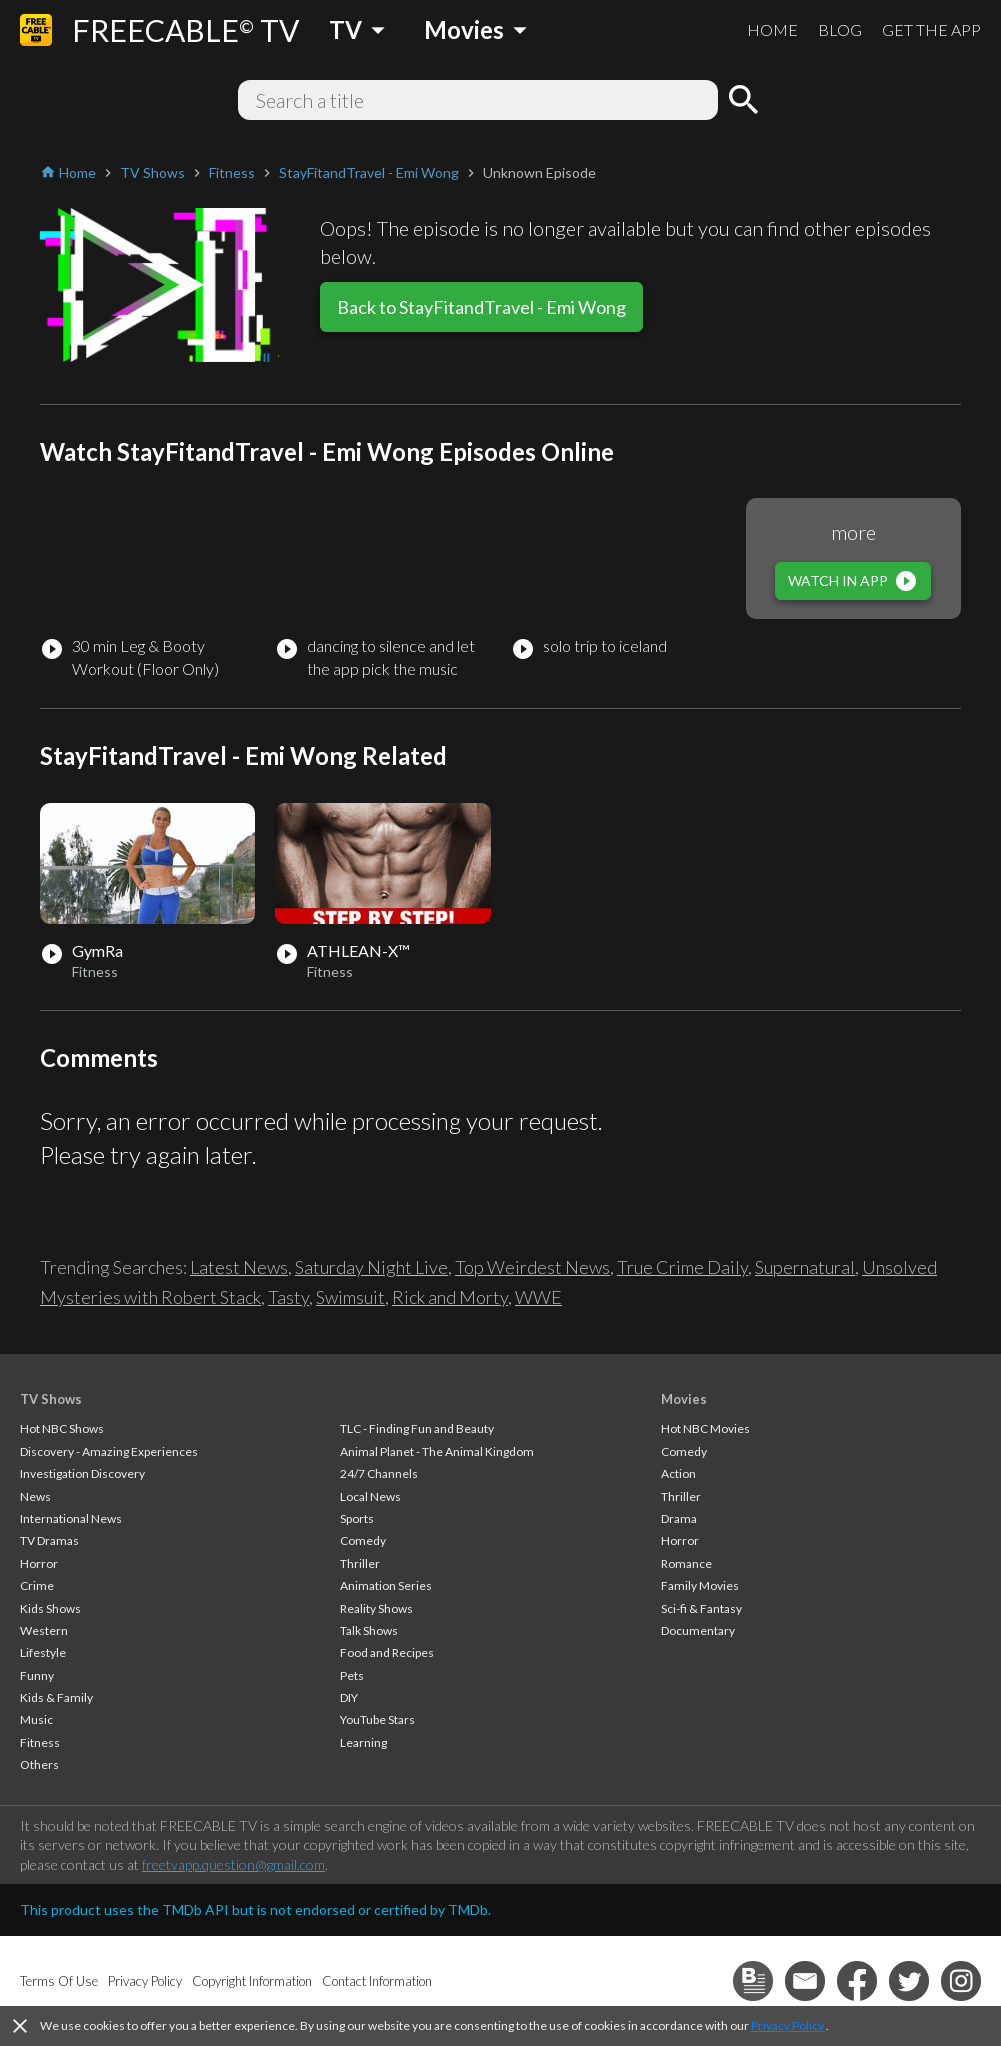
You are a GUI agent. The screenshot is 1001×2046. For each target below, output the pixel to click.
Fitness (40, 1742)
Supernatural (805, 1267)
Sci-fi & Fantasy (701, 1608)
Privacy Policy (787, 2025)
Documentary (698, 1630)
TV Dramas (49, 1540)
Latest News (239, 1267)
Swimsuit (350, 1297)
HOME (772, 29)
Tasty (288, 1297)
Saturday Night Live (371, 1267)
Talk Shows (369, 1630)
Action (678, 1473)
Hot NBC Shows (62, 1428)
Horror (39, 1563)
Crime (37, 1585)
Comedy (363, 1540)
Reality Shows (376, 1608)
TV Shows (51, 1399)
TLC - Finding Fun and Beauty (417, 1428)
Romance (686, 1563)
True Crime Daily (682, 1267)
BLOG (840, 29)
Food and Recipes (387, 1652)
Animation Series (386, 1585)
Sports (357, 1518)
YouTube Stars (377, 1719)
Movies (684, 1399)
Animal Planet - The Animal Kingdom (437, 1451)
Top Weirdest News (532, 1267)
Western (44, 1630)
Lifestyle (43, 1652)
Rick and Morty (450, 1297)
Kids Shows (50, 1608)
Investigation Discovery (82, 1473)
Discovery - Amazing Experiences (109, 1451)
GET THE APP (931, 29)
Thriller (360, 1563)
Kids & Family (56, 1697)
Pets (352, 1675)
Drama (679, 1518)
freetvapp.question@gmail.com (233, 1864)
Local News (370, 1496)
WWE (538, 1297)
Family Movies (700, 1585)
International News (71, 1518)
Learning (363, 1742)
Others (39, 1764)
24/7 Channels (379, 1473)
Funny (37, 1675)
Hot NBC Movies (705, 1428)
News (35, 1496)
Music (36, 1719)
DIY (349, 1697)
